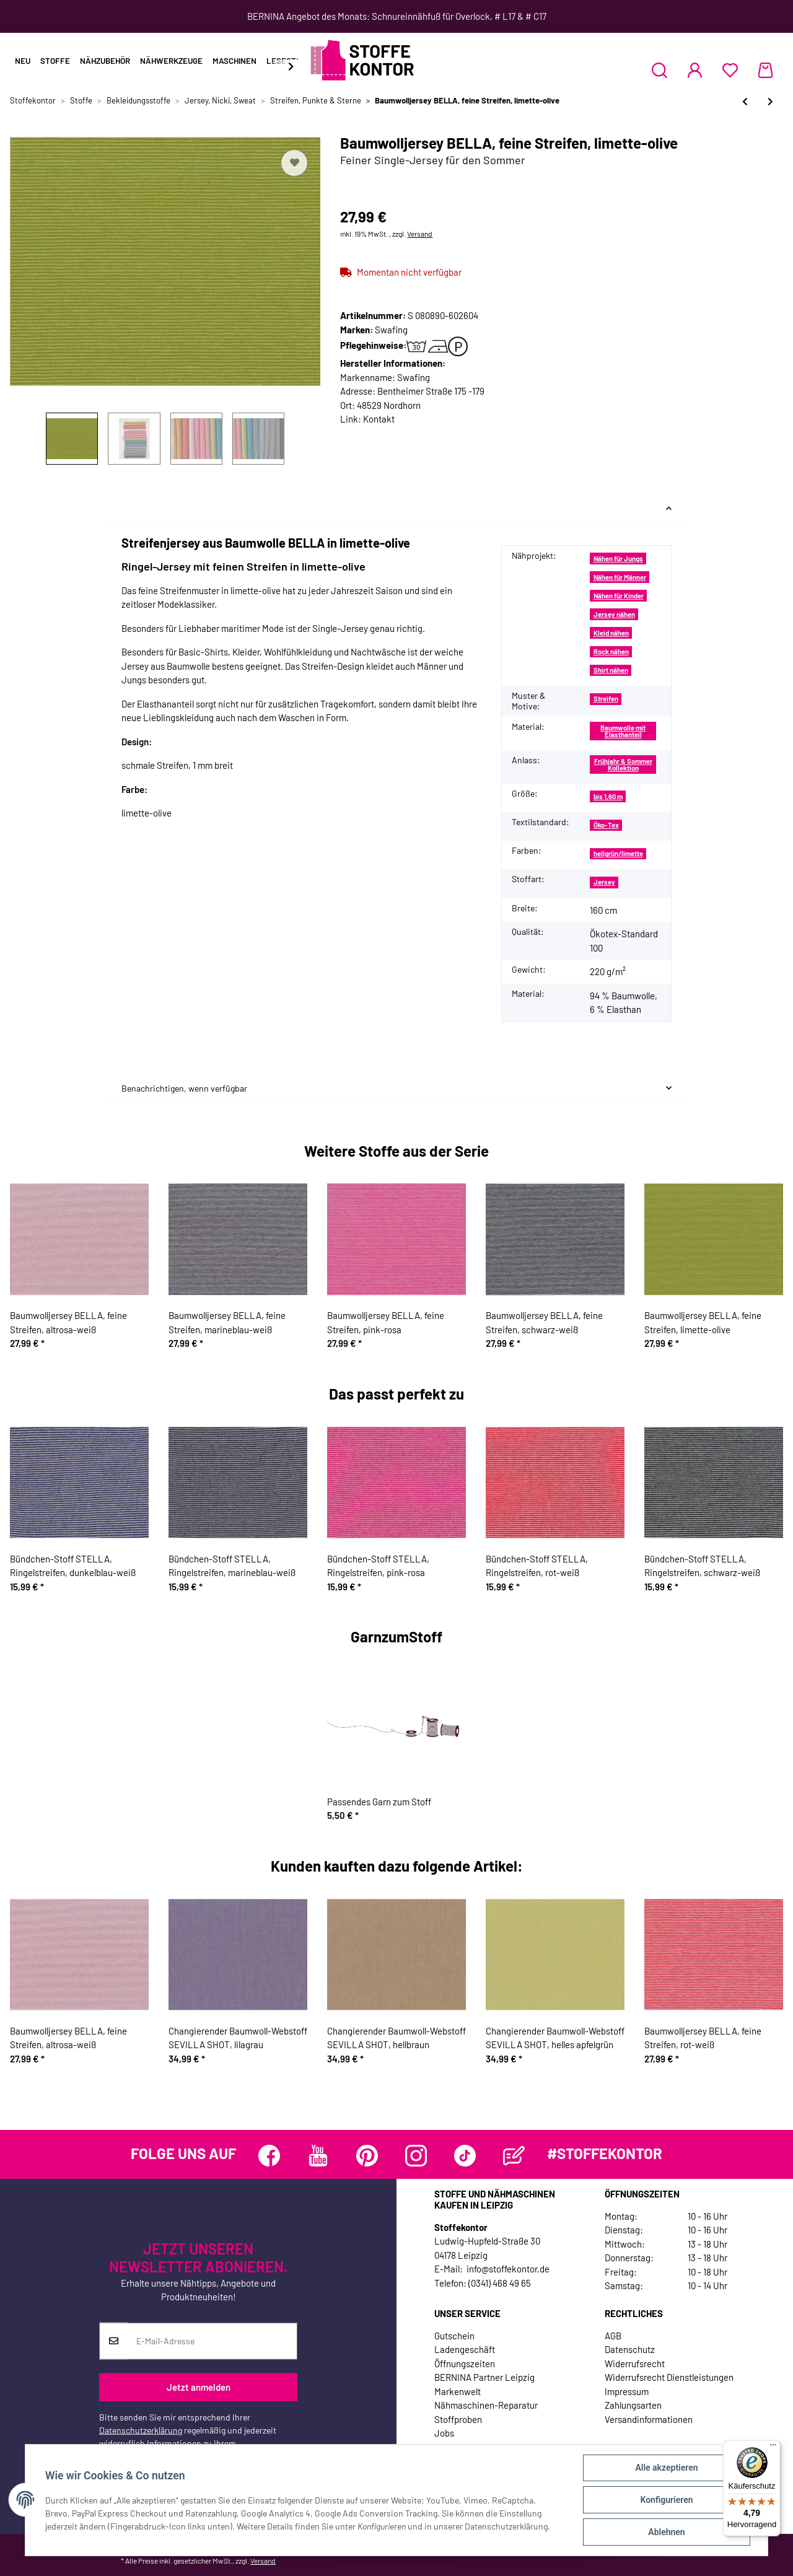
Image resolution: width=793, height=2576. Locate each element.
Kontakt (379, 418)
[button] (659, 70)
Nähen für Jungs (618, 558)
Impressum (627, 2391)
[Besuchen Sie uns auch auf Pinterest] (367, 2155)
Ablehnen (666, 2532)
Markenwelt (457, 2391)
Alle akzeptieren (666, 2468)
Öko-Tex (606, 825)
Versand (419, 233)
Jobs (444, 2432)
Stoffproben (458, 2419)
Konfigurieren (666, 2500)
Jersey (604, 882)
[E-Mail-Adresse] (212, 2341)
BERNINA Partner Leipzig (484, 2377)
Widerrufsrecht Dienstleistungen (669, 2377)
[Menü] (773, 2447)
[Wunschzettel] (730, 70)
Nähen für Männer (620, 577)
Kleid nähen (611, 633)
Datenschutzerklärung (140, 2430)
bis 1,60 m (608, 796)
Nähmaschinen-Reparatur (486, 2405)
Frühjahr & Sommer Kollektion (623, 764)
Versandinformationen (649, 2419)
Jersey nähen (614, 614)
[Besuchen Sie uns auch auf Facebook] (269, 2155)
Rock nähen (611, 651)
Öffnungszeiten (464, 2363)
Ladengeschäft (464, 2349)
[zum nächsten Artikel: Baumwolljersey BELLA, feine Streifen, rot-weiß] (770, 101)
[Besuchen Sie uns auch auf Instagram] (416, 2155)
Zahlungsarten (633, 2405)
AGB (613, 2335)
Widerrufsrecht (635, 2363)
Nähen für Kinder (619, 596)
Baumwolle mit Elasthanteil (623, 731)
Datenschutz (630, 2349)
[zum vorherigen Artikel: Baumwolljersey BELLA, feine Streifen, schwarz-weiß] (745, 101)
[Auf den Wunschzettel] (294, 163)
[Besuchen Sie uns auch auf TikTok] (465, 2155)
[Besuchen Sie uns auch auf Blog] (514, 2155)
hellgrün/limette (618, 853)
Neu (22, 61)
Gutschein (454, 2335)
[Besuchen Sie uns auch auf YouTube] (318, 2155)
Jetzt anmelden (198, 2387)
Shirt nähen (611, 670)
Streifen (606, 698)
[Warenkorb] (765, 70)
